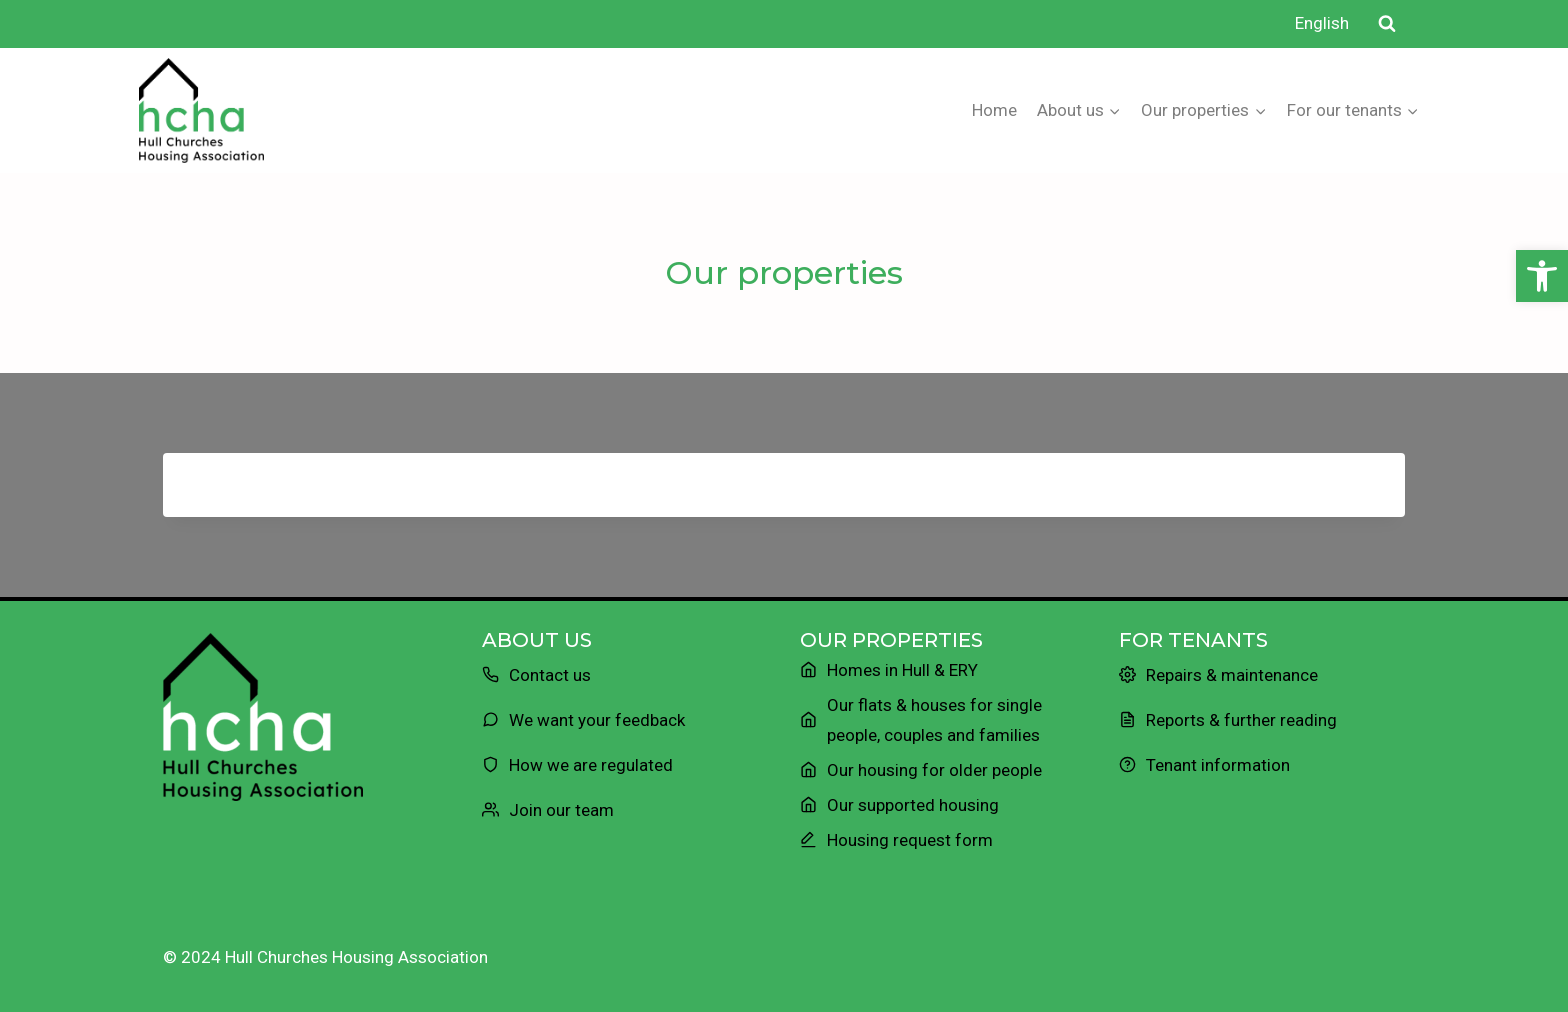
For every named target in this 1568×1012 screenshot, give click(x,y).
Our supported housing (913, 805)
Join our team (561, 810)
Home (994, 110)
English (1322, 23)
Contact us (550, 675)
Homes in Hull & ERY (902, 670)
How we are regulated (591, 765)
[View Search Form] (1387, 24)
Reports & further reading (1241, 720)
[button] (1542, 276)
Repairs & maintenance (1232, 675)
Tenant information (1218, 765)
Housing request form (910, 840)
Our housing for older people (934, 770)
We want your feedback (597, 720)
